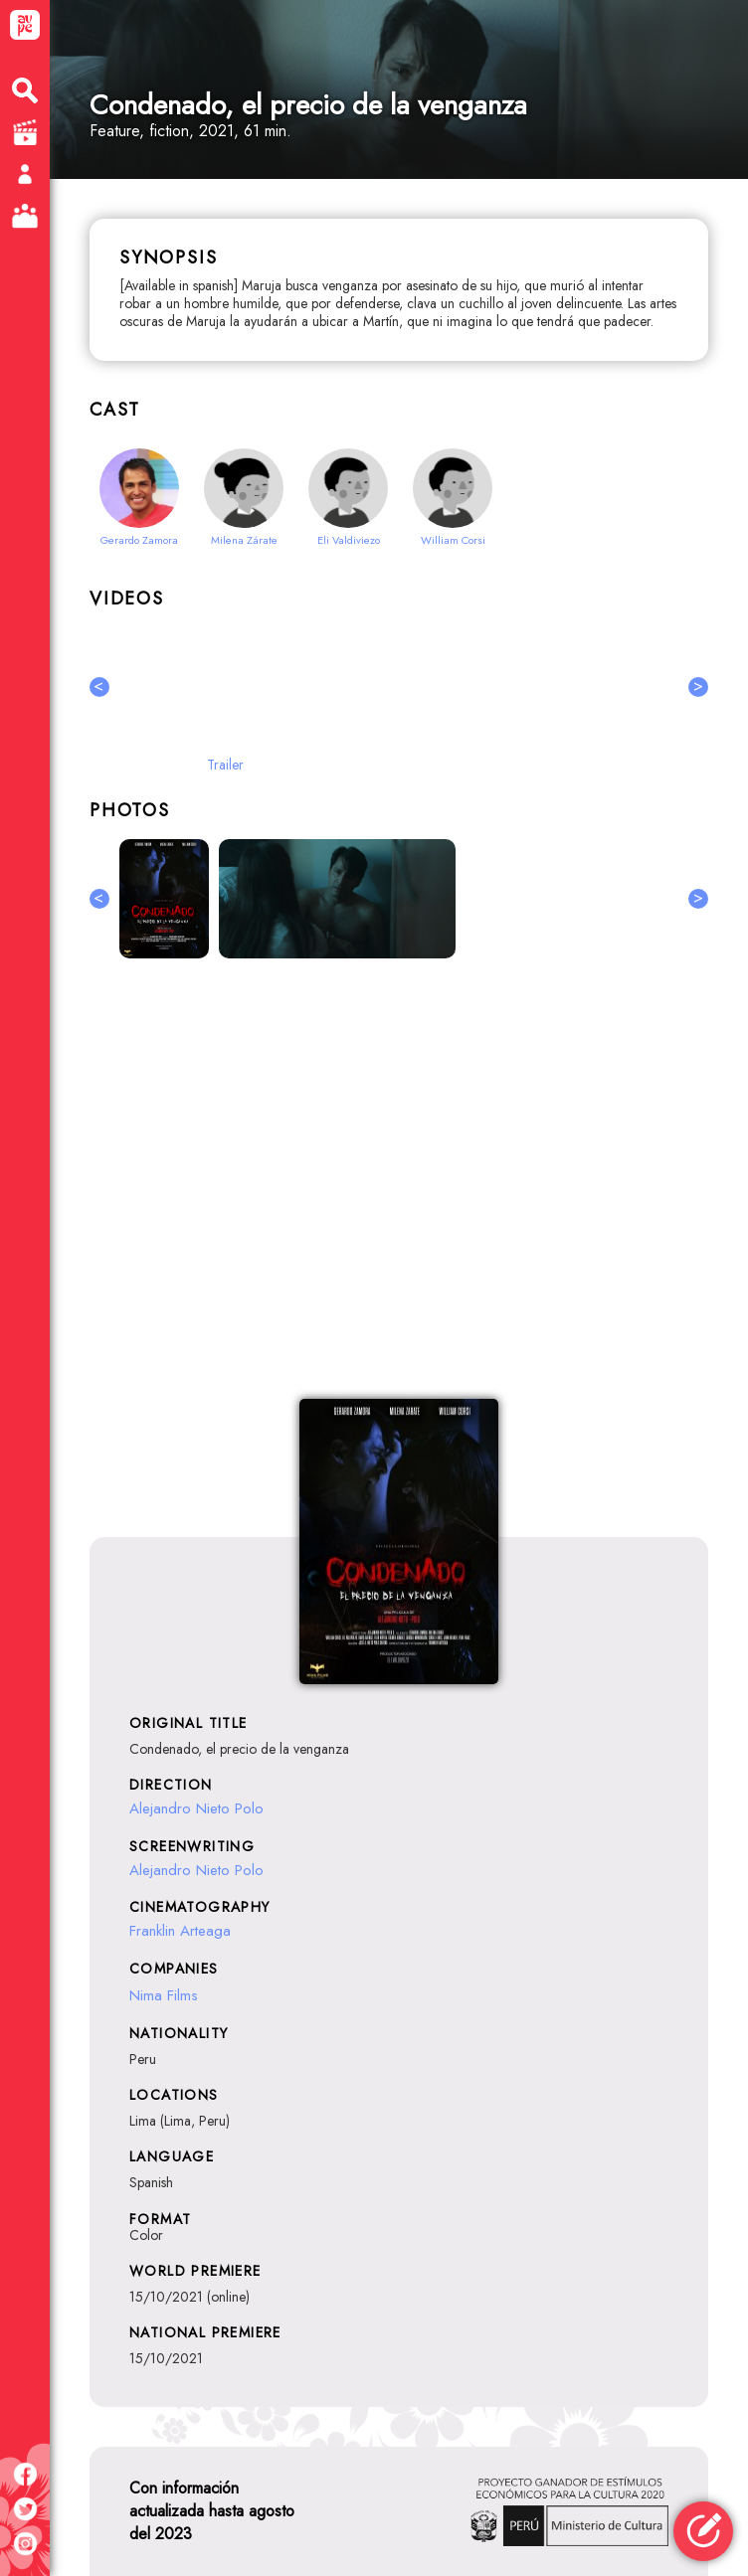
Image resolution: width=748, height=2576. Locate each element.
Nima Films (163, 1995)
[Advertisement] (398, 1190)
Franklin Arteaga (180, 1931)
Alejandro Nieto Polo (196, 1808)
